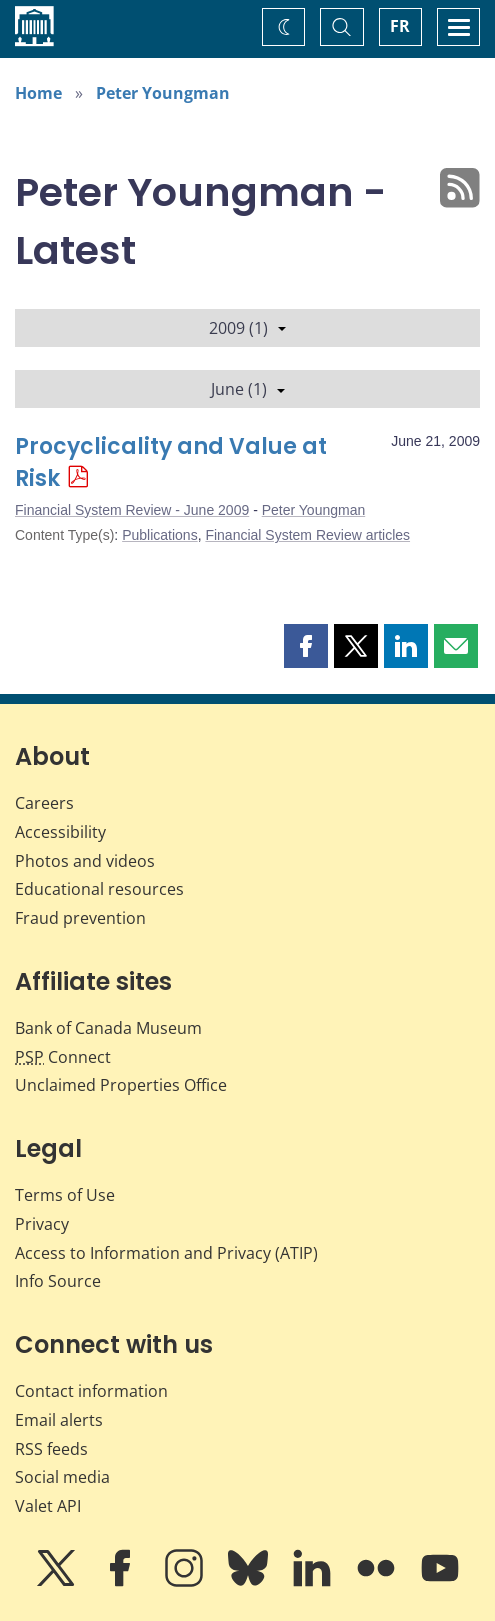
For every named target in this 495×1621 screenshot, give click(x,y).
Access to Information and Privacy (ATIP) (166, 1253)
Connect (63, 1057)
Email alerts (59, 1420)
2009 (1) (247, 328)
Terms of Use (65, 1195)
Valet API (48, 1506)
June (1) (248, 389)
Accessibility (60, 832)
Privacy (42, 1224)
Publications (160, 535)
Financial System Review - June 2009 (132, 510)
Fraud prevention (80, 918)
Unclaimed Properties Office (121, 1085)
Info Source (58, 1281)
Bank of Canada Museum (108, 1028)
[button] (306, 646)
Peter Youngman (163, 93)
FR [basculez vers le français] (400, 26)
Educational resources (99, 889)
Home (38, 93)
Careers (44, 803)
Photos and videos (85, 861)
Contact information (91, 1391)
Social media (62, 1477)
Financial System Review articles (307, 535)
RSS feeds (51, 1449)
